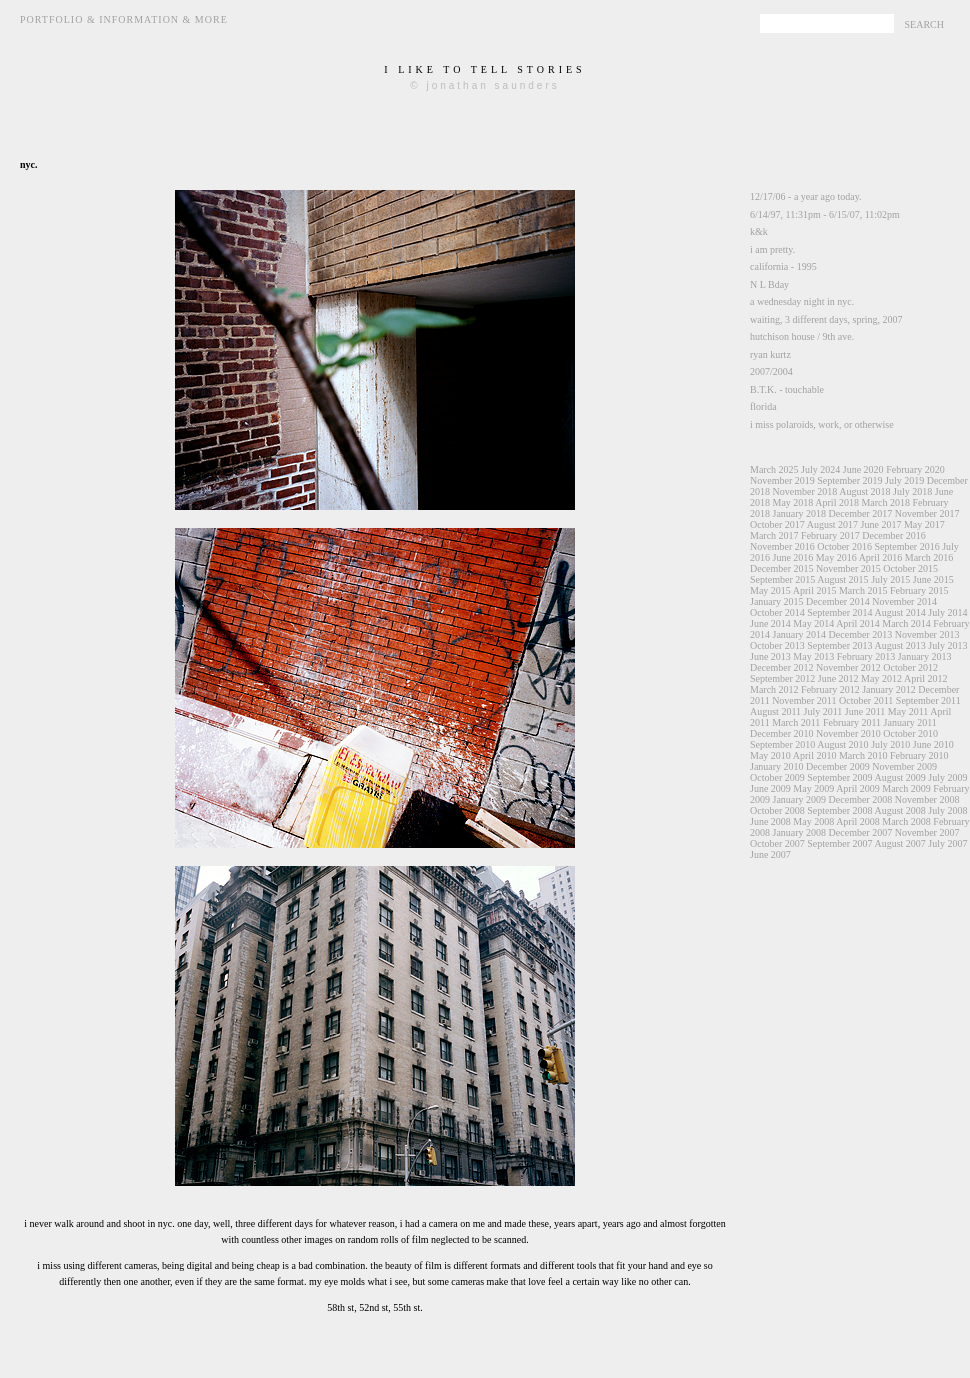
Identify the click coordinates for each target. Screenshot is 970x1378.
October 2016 (844, 546)
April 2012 (926, 678)
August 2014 (899, 612)
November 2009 (904, 766)
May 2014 (813, 623)
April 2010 (815, 755)
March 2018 (885, 502)
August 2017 (832, 524)
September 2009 (839, 777)
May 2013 (813, 656)
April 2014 (858, 623)
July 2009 (947, 777)
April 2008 (858, 821)
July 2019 (904, 480)
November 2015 (848, 568)
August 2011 (775, 711)
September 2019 (849, 480)
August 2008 (899, 810)
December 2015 (782, 568)
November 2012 (848, 667)
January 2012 (889, 689)
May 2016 (836, 557)
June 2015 (933, 579)
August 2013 (899, 645)
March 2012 (774, 689)
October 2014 (777, 612)
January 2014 (800, 634)
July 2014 (947, 612)
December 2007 (861, 832)
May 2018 (793, 502)
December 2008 (861, 799)
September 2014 (839, 612)
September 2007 (839, 843)
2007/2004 (771, 371)
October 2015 (910, 568)
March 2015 (863, 590)
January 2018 (800, 513)
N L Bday (769, 284)
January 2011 (910, 722)
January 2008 (800, 832)
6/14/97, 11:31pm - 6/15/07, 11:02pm (825, 214)
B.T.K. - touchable (787, 389)
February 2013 (866, 656)
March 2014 (906, 623)
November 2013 (927, 634)
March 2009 (906, 788)
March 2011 (796, 722)
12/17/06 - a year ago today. (806, 196)
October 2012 (910, 667)
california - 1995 (783, 266)
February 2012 (830, 689)
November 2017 (927, 513)
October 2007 (777, 843)
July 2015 (890, 579)
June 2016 (793, 557)
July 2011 (823, 711)
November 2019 (782, 480)
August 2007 (899, 843)
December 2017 (861, 513)
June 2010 (933, 744)
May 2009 (813, 788)
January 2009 (800, 799)
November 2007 (927, 832)
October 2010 (910, 733)
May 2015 (770, 590)
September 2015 (782, 579)
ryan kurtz (770, 354)
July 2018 (912, 491)
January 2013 (925, 656)
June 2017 (881, 524)
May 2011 (908, 711)
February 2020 (915, 469)
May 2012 (881, 678)
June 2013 (770, 656)
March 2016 (929, 557)
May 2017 (924, 524)
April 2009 (858, 788)
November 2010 (848, 733)
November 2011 (804, 700)
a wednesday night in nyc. (802, 301)
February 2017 (830, 535)
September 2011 (928, 700)
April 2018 (837, 502)
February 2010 (919, 755)
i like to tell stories (484, 69)
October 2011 (866, 700)
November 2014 (904, 601)
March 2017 (774, 535)
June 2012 (838, 678)
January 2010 (777, 766)
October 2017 (777, 524)
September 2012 (782, 678)
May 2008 (813, 821)
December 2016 (894, 535)
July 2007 (947, 843)
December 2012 (782, 667)
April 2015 (815, 590)
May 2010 (770, 755)
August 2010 (842, 744)
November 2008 (927, 799)
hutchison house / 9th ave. (802, 336)
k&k (759, 231)
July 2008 (947, 810)
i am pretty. (772, 249)
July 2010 (890, 744)
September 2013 (839, 645)
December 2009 (838, 766)
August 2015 (842, 579)
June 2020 (863, 469)
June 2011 (865, 711)
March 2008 (906, 821)
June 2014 (770, 623)
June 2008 (770, 821)
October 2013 (777, 645)
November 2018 (805, 491)
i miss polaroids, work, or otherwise (822, 424)
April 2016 (881, 557)
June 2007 (770, 854)
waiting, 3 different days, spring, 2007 (826, 319)
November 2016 (782, 546)
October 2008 (777, 810)
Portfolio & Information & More (124, 19)
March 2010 (863, 755)
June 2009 (770, 788)
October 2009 (777, 777)
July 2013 (947, 645)
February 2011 (852, 722)
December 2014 (838, 601)
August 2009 (899, 777)
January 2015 (777, 601)
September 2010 (782, 744)
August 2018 (864, 491)
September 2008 (839, 810)
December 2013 (861, 634)
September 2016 (906, 546)
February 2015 (919, 590)
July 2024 (820, 469)
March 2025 (774, 469)
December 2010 (782, 733)
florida (763, 406)
